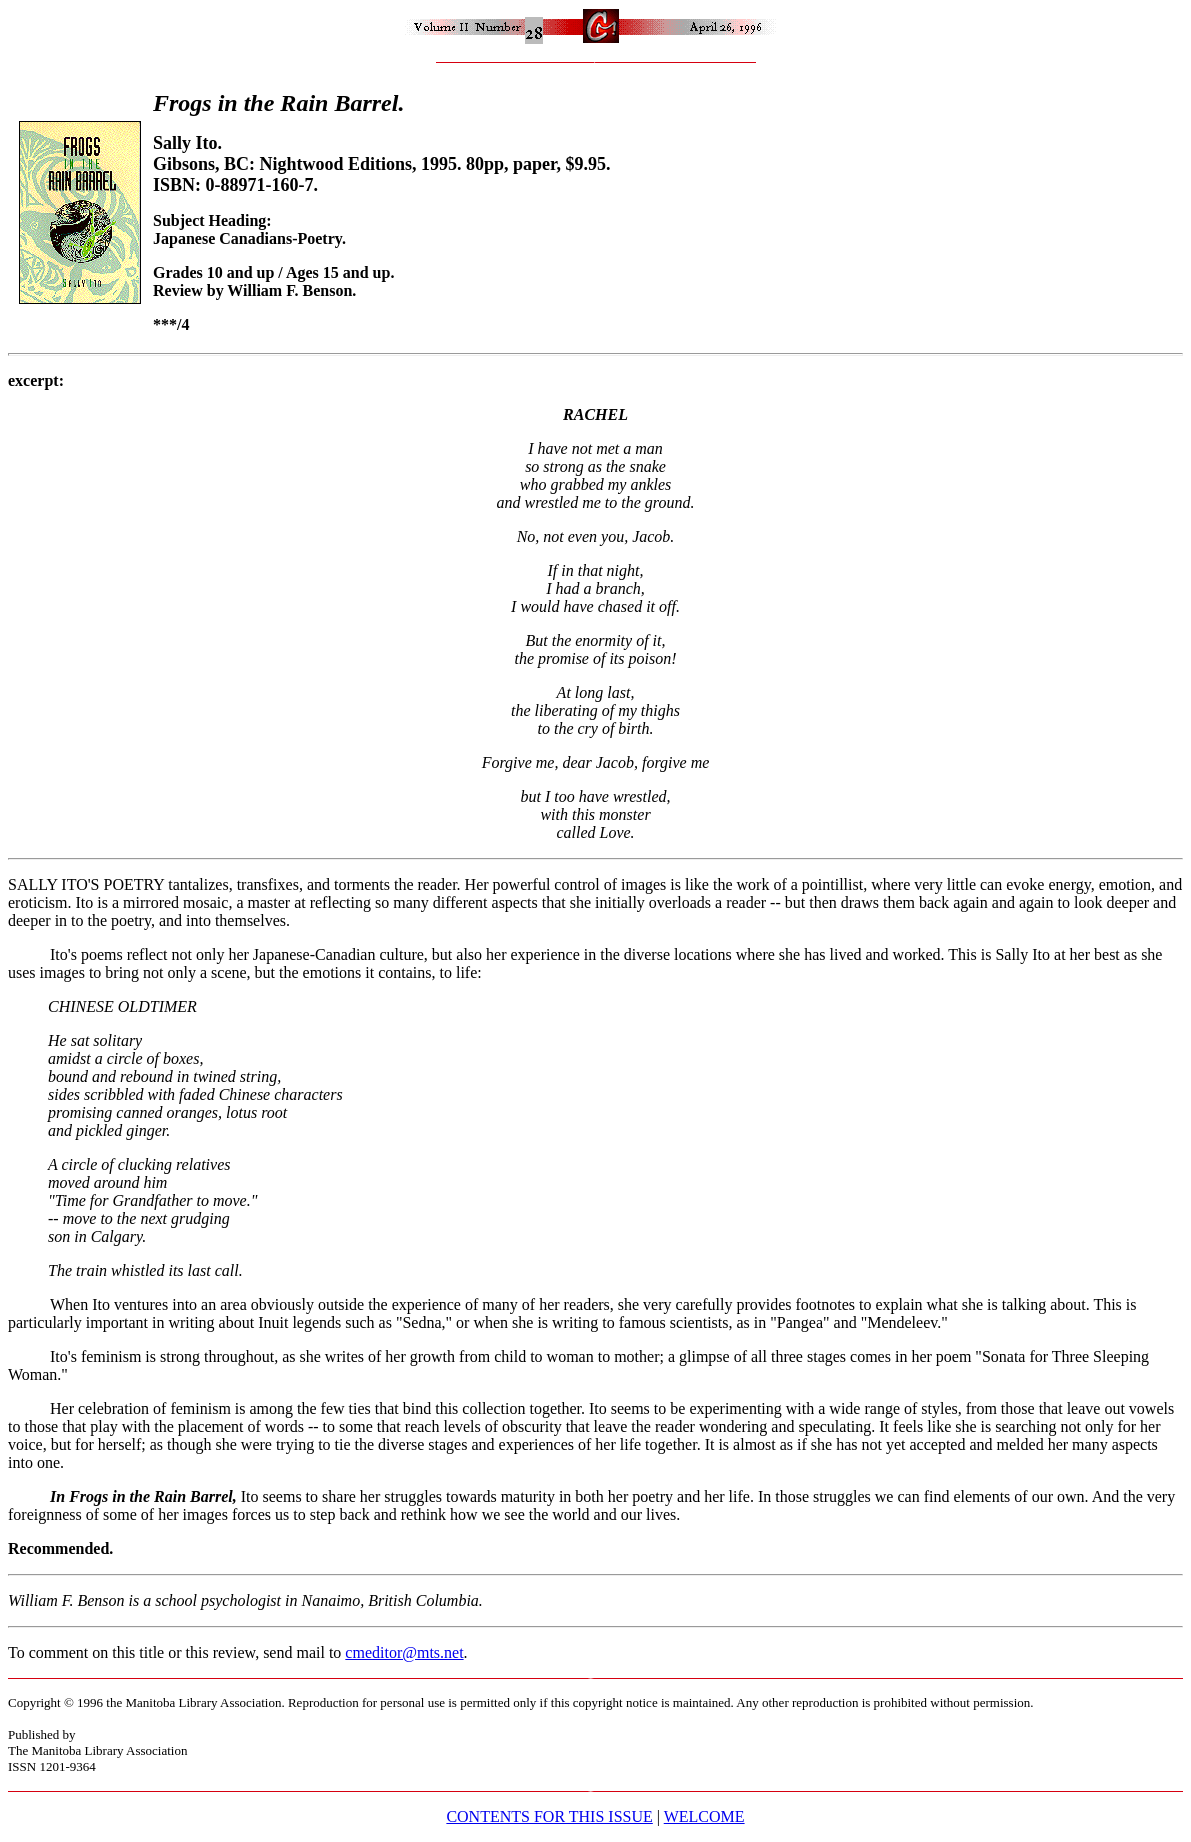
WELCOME (704, 1816)
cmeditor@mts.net (404, 1652)
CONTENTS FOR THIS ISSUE (549, 1816)
